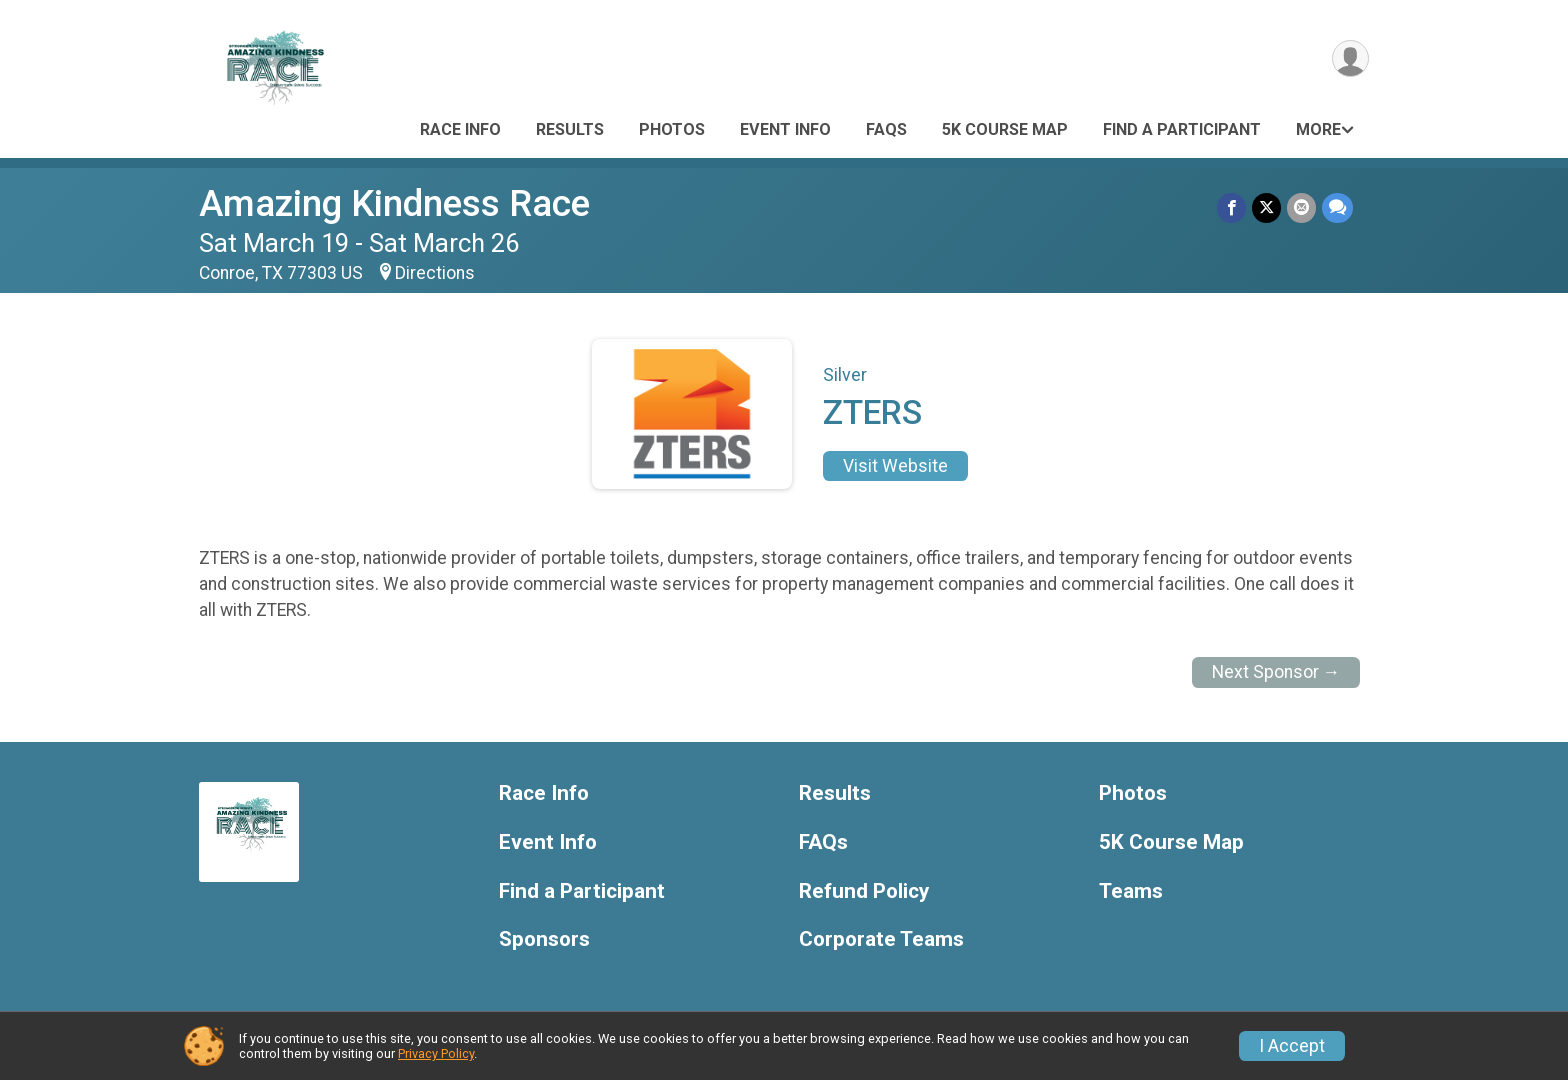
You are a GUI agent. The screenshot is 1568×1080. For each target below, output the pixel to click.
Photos (672, 129)
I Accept (1292, 1046)
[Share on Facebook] (1231, 207)
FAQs (886, 129)
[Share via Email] (1301, 207)
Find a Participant (1182, 129)
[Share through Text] (1337, 207)
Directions (435, 273)
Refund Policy (864, 891)
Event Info (785, 129)
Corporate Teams (881, 939)
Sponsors (544, 939)
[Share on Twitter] (1266, 207)
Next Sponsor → (1276, 672)
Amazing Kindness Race (394, 203)
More (1318, 129)
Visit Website (895, 466)
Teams (1131, 891)
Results (570, 129)
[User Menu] (1350, 58)
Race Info (460, 129)
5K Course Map (1005, 129)
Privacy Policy (436, 1053)
